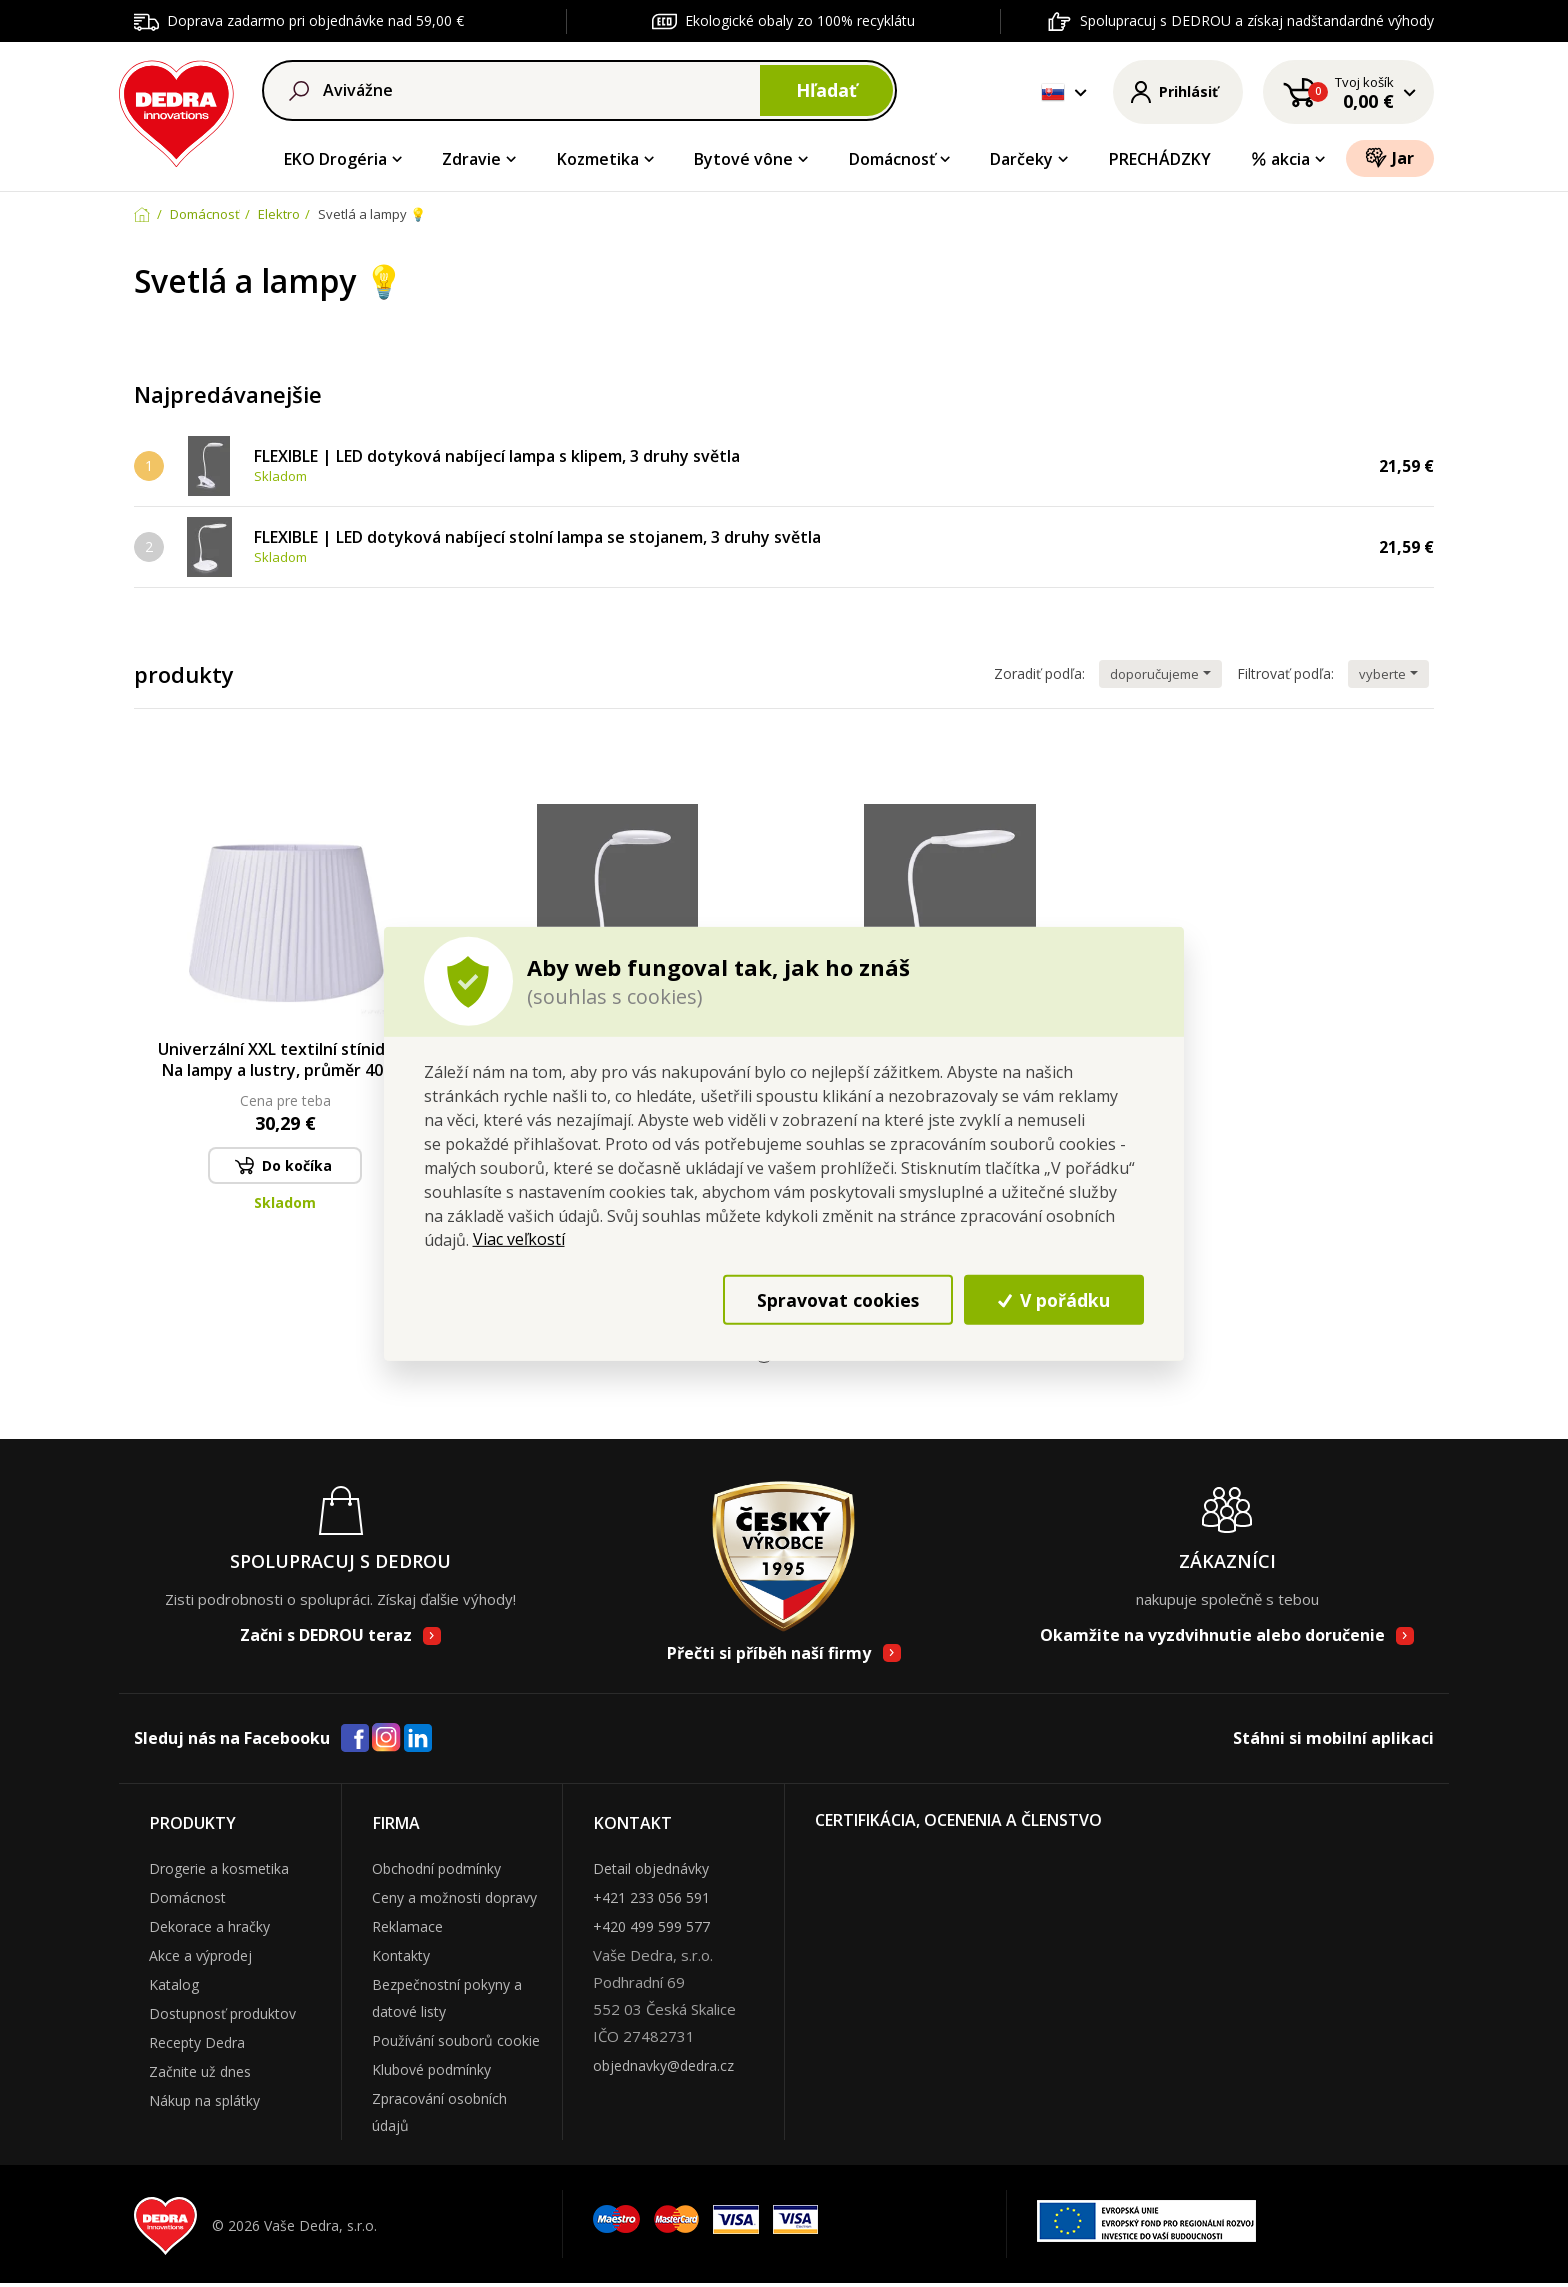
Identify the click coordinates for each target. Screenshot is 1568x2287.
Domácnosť (892, 159)
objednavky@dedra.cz (663, 2065)
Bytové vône (743, 159)
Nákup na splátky (204, 2100)
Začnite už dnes (200, 2071)
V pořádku (1054, 1300)
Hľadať (826, 90)
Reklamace (407, 1926)
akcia (1280, 159)
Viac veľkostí (519, 1239)
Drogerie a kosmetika (219, 1868)
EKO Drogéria (335, 159)
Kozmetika (598, 159)
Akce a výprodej (200, 1955)
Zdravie (471, 159)
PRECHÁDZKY (1160, 159)
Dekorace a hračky (209, 1926)
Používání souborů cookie (456, 2040)
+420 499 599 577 (651, 1926)
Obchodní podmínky (436, 1868)
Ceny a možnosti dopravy (454, 1897)
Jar (1389, 157)
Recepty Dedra (197, 2042)
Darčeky (1021, 159)
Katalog (174, 1984)
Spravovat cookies (838, 1300)
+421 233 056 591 (651, 1897)
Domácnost (187, 1897)
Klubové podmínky (431, 2069)
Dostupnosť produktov (222, 2013)
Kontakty (401, 1955)
